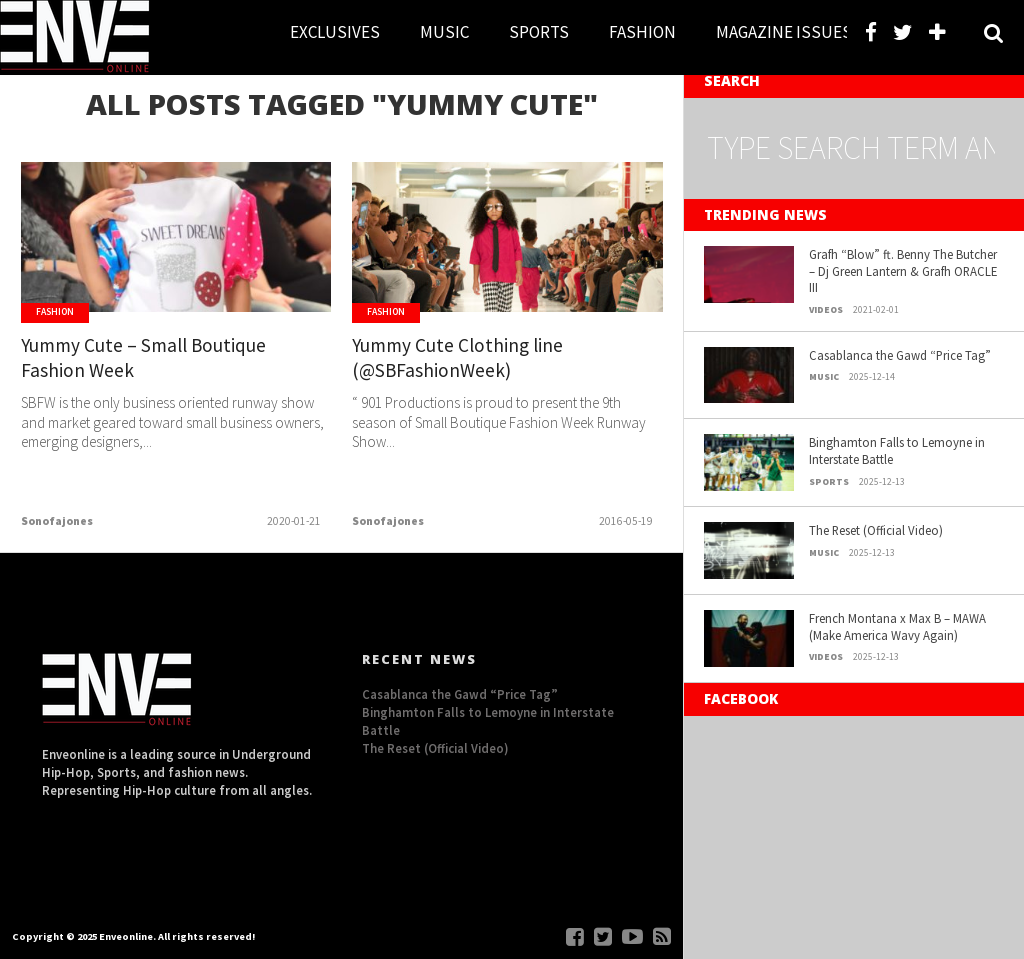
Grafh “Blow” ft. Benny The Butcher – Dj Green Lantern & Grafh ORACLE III (903, 270)
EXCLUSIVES (335, 32)
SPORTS (539, 32)
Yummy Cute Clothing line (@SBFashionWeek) (457, 357)
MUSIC (444, 32)
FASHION (642, 32)
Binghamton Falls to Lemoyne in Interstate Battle (897, 450)
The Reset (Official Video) (876, 530)
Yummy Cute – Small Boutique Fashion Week (143, 357)
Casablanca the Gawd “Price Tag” (900, 355)
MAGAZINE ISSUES (784, 32)
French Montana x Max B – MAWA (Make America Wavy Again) (897, 626)
